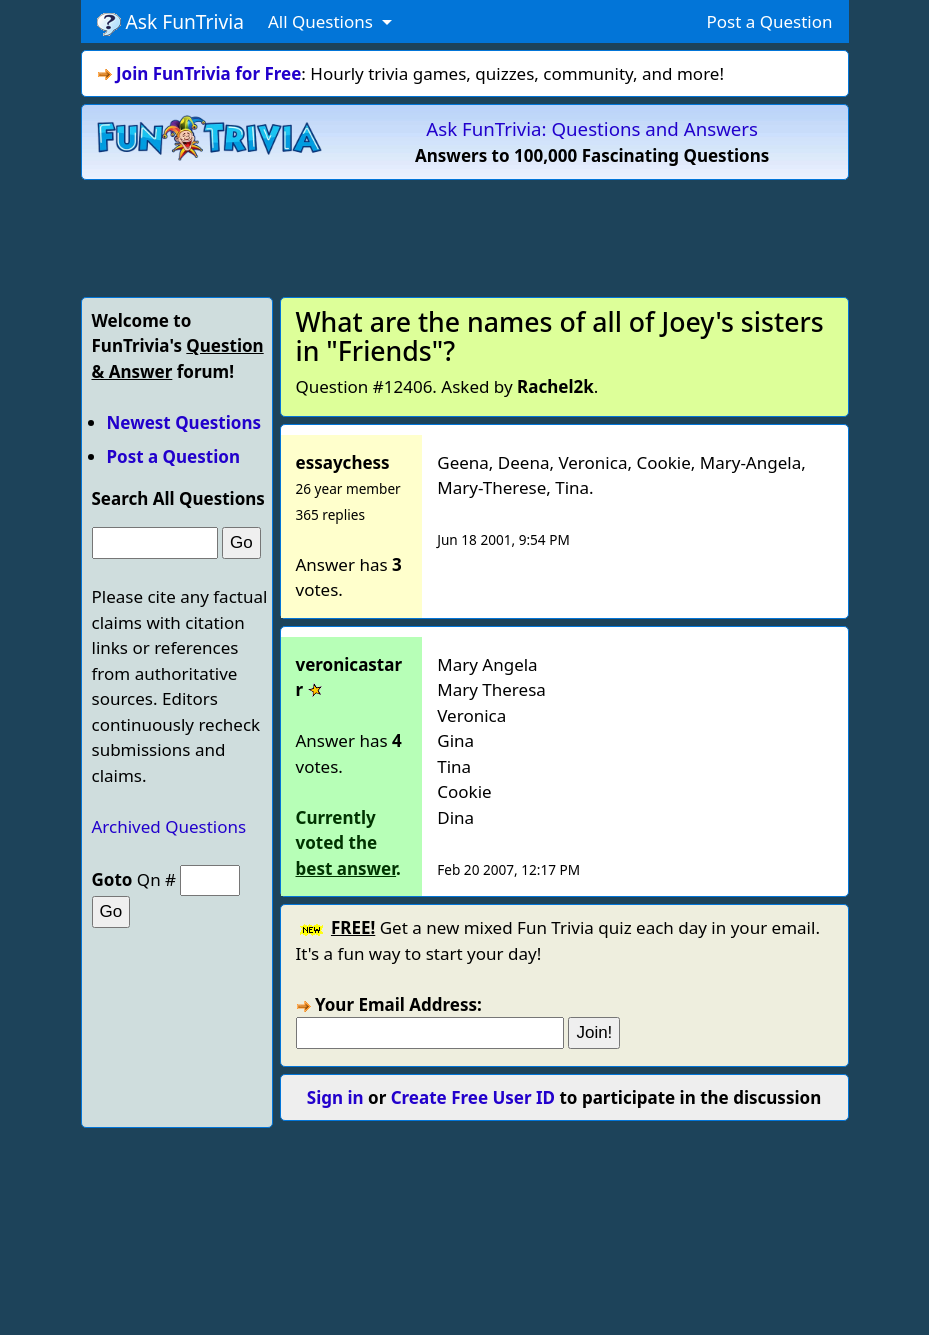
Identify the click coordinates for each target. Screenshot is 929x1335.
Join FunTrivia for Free (208, 73)
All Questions (322, 21)
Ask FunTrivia (170, 22)
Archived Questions (169, 826)
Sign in (335, 1097)
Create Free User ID (473, 1097)
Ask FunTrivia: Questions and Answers (592, 128)
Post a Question (769, 21)
